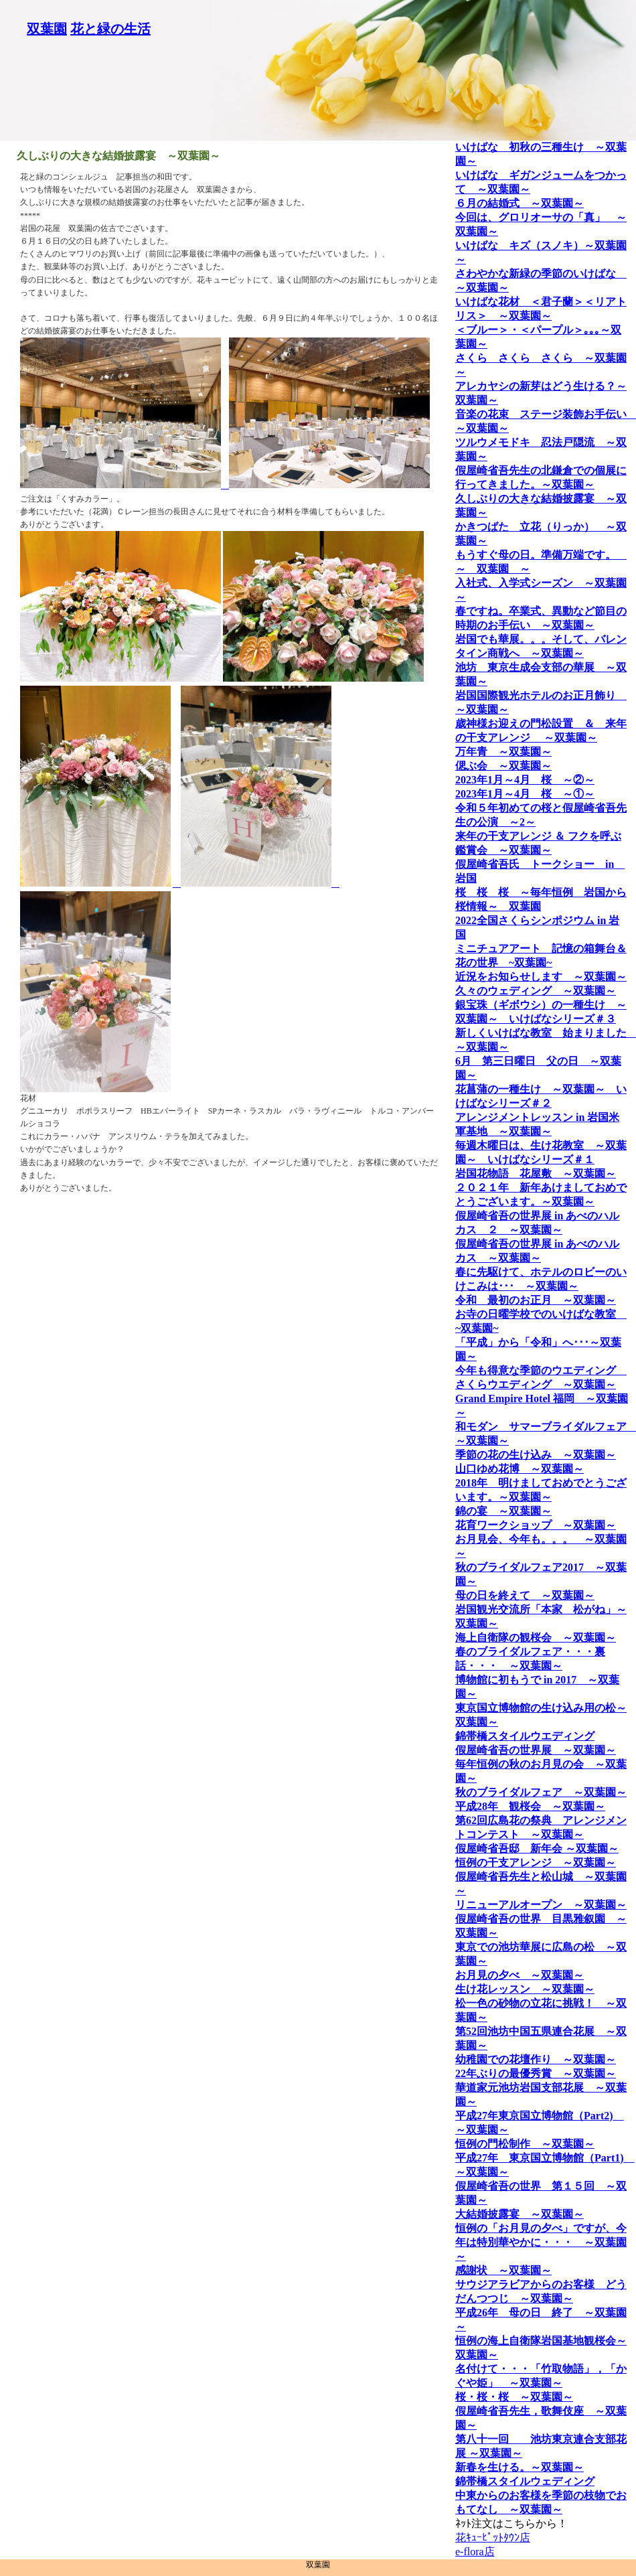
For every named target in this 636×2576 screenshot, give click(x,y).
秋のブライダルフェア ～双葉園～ (541, 1792)
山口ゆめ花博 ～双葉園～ (519, 1468)
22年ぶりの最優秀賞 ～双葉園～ (535, 2073)
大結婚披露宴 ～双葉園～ (519, 2214)
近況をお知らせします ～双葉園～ (541, 976)
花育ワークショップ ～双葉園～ (535, 1525)
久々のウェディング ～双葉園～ (535, 990)
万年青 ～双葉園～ (503, 751)
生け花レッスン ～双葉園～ (524, 1989)
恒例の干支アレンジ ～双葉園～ (535, 1862)
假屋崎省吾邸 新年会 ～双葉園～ (537, 1848)
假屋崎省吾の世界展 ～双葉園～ (535, 1750)
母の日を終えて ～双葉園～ (524, 1595)
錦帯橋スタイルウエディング (524, 1736)
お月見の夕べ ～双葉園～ (519, 1975)
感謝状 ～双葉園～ (503, 2270)
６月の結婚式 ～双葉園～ (519, 203)
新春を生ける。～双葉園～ (519, 2467)
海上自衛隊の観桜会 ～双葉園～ (535, 1637)
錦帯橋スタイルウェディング (524, 2481)
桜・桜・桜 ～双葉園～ (514, 2397)
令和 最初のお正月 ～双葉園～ (535, 1300)
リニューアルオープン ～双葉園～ (541, 1904)
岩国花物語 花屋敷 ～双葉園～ (535, 1173)
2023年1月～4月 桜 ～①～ (524, 794)
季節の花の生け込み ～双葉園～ (535, 1454)
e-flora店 (475, 2551)
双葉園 (47, 28)
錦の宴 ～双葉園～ (503, 1511)
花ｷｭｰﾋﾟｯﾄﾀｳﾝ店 (492, 2537)
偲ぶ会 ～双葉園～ (503, 765)
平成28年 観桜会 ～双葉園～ (530, 1806)
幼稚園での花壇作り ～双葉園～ (535, 2059)
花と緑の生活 (110, 28)
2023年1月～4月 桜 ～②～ (524, 779)
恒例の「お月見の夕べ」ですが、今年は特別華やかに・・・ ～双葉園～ (541, 2242)
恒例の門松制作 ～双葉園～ (524, 2143)
